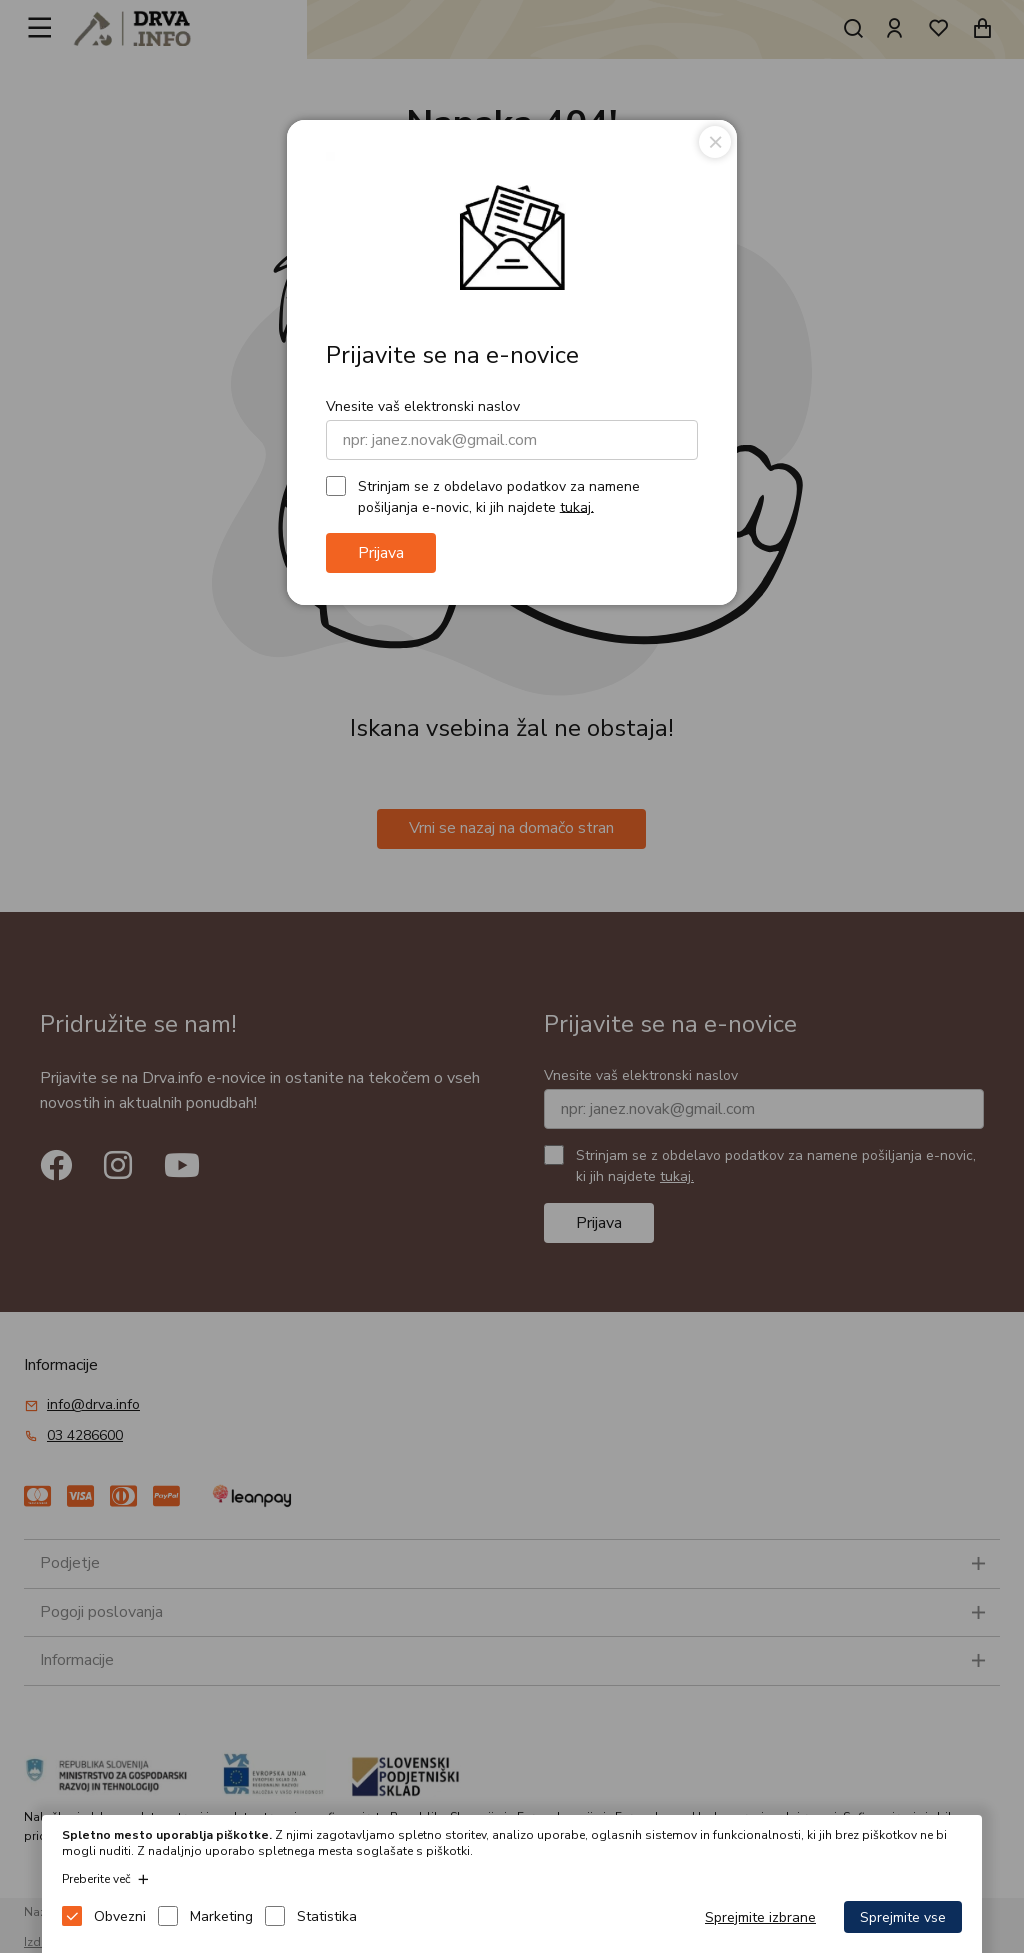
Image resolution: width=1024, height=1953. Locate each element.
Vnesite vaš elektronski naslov (423, 406)
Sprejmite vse (903, 1917)
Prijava (381, 553)
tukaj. (577, 506)
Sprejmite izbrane (760, 1917)
